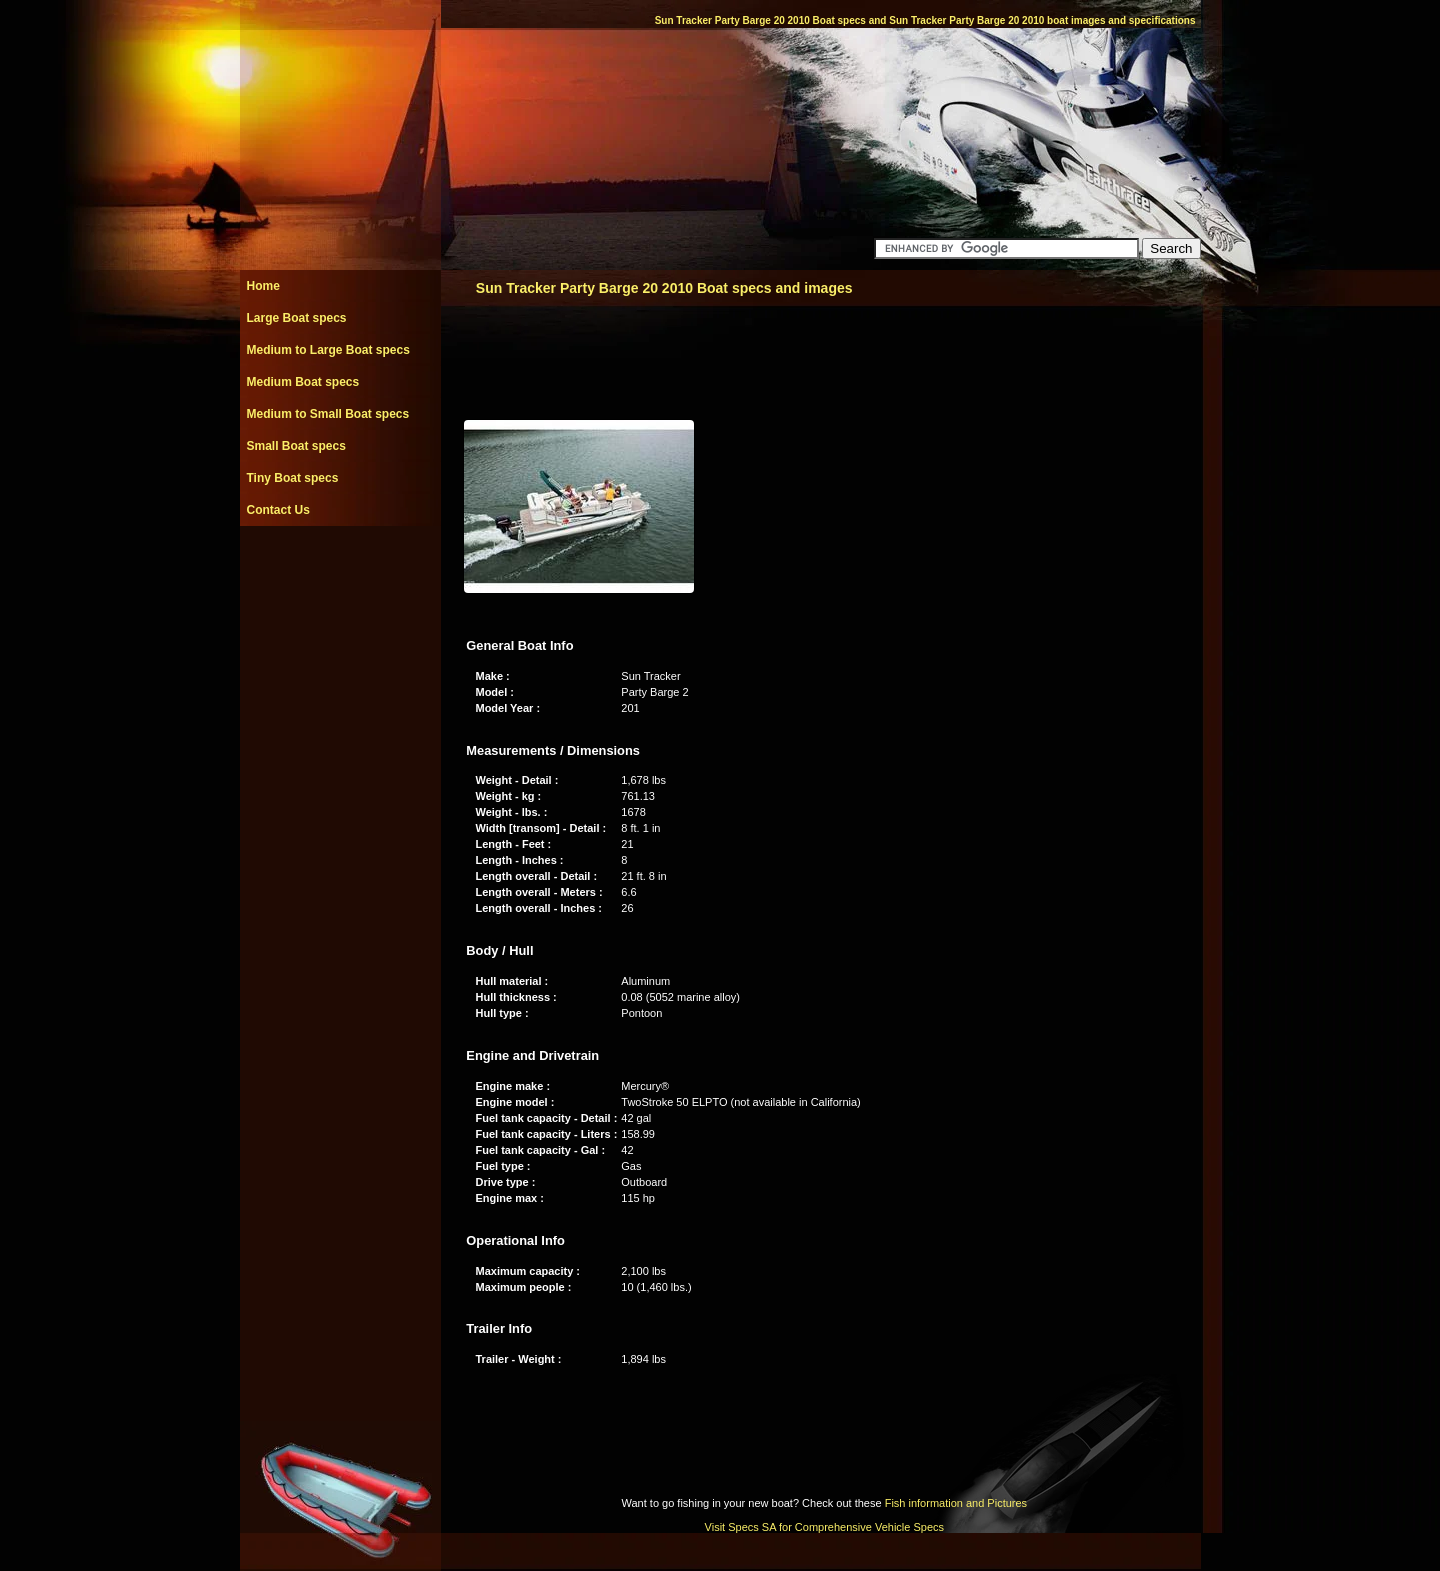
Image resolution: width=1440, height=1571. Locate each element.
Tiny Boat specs (293, 478)
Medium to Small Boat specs (328, 414)
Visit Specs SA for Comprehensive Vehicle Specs (824, 1527)
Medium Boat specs (303, 382)
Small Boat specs (296, 446)
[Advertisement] (340, 571)
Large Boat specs (297, 318)
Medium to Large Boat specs (328, 350)
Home (263, 286)
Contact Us (278, 510)
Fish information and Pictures (956, 1503)
